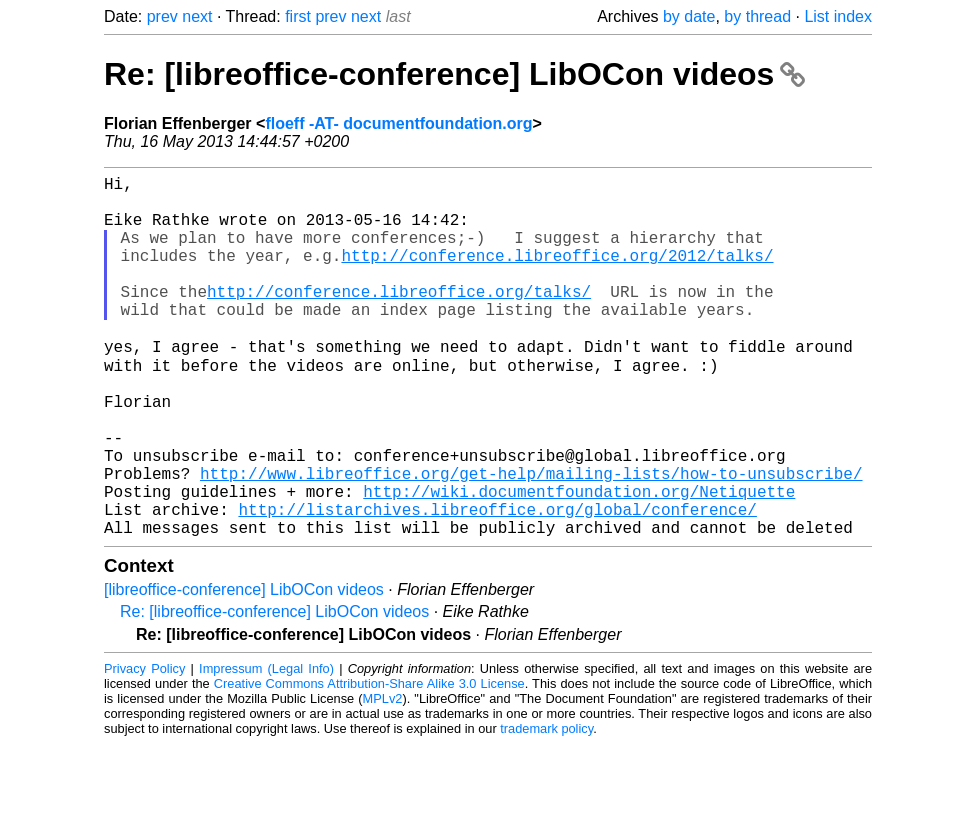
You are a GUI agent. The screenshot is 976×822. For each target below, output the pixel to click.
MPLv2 (383, 776)
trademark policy (546, 806)
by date (689, 16)
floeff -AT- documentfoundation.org (398, 123)
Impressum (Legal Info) (266, 746)
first (298, 16)
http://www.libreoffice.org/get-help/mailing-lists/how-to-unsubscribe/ (531, 539)
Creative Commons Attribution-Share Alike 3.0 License (369, 761)
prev (162, 16)
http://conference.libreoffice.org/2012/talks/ (557, 275)
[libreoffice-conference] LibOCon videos (244, 667)
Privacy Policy (144, 746)
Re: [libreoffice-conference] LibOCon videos (454, 74)
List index (838, 16)
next (197, 16)
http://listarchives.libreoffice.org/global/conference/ (497, 583)
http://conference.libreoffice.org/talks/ (399, 319)
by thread (757, 16)
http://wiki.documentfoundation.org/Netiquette (579, 561)
